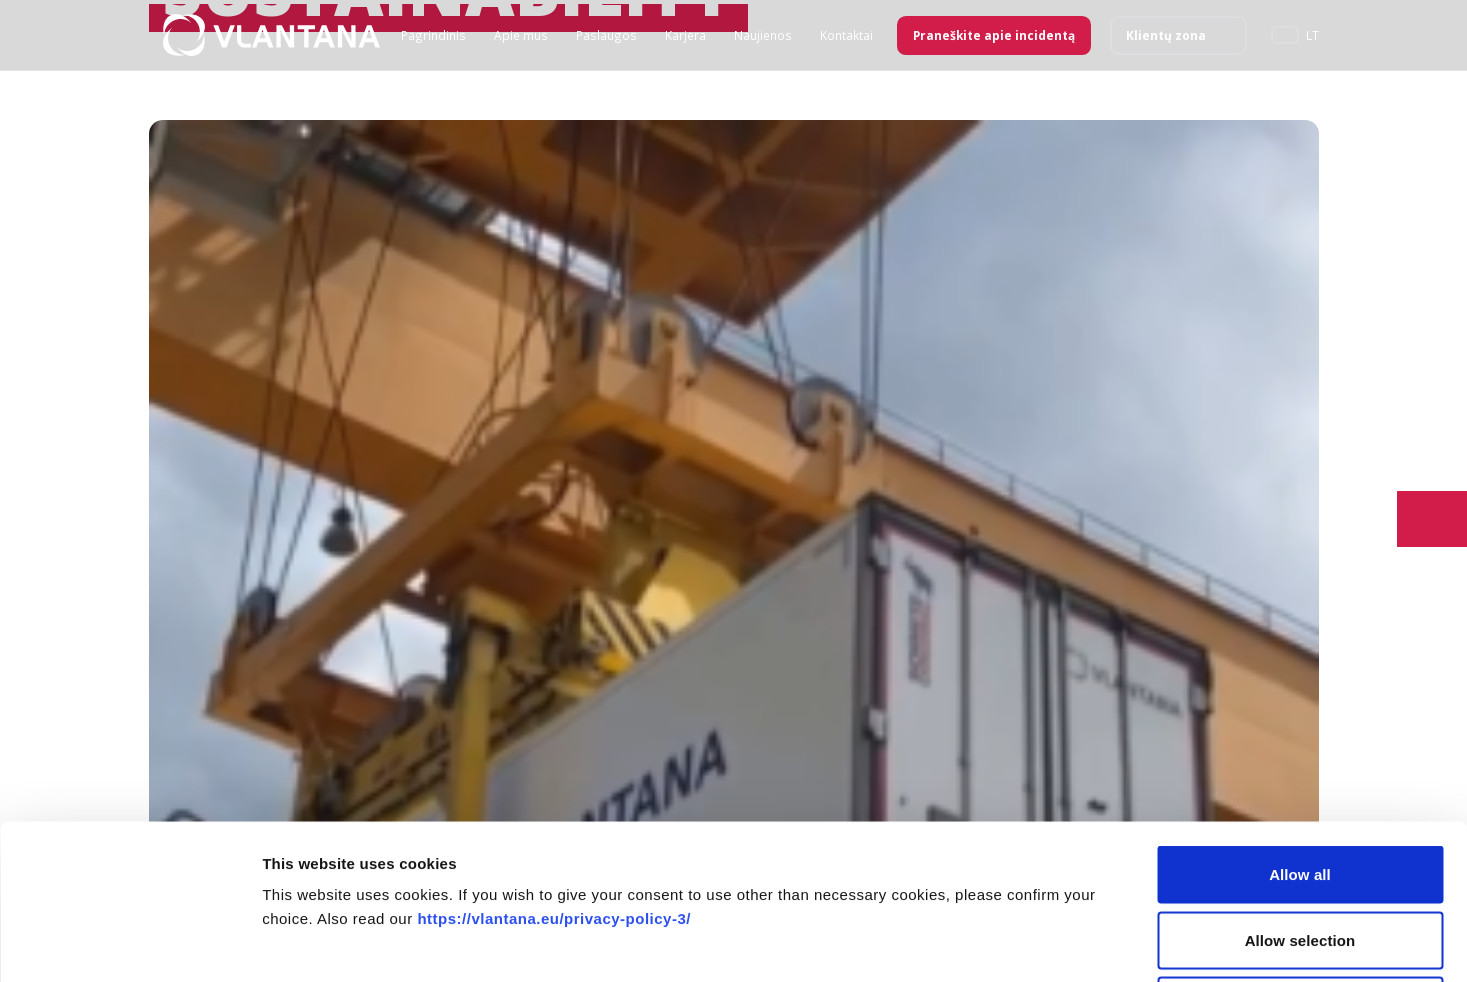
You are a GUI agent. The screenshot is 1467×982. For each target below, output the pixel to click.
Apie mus (521, 35)
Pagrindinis (433, 35)
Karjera (685, 35)
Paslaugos (606, 35)
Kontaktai (846, 35)
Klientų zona (1166, 35)
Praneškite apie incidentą (994, 35)
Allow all (1300, 719)
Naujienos (763, 35)
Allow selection (1300, 785)
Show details (1049, 942)
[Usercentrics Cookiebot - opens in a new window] (129, 943)
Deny (1299, 850)
